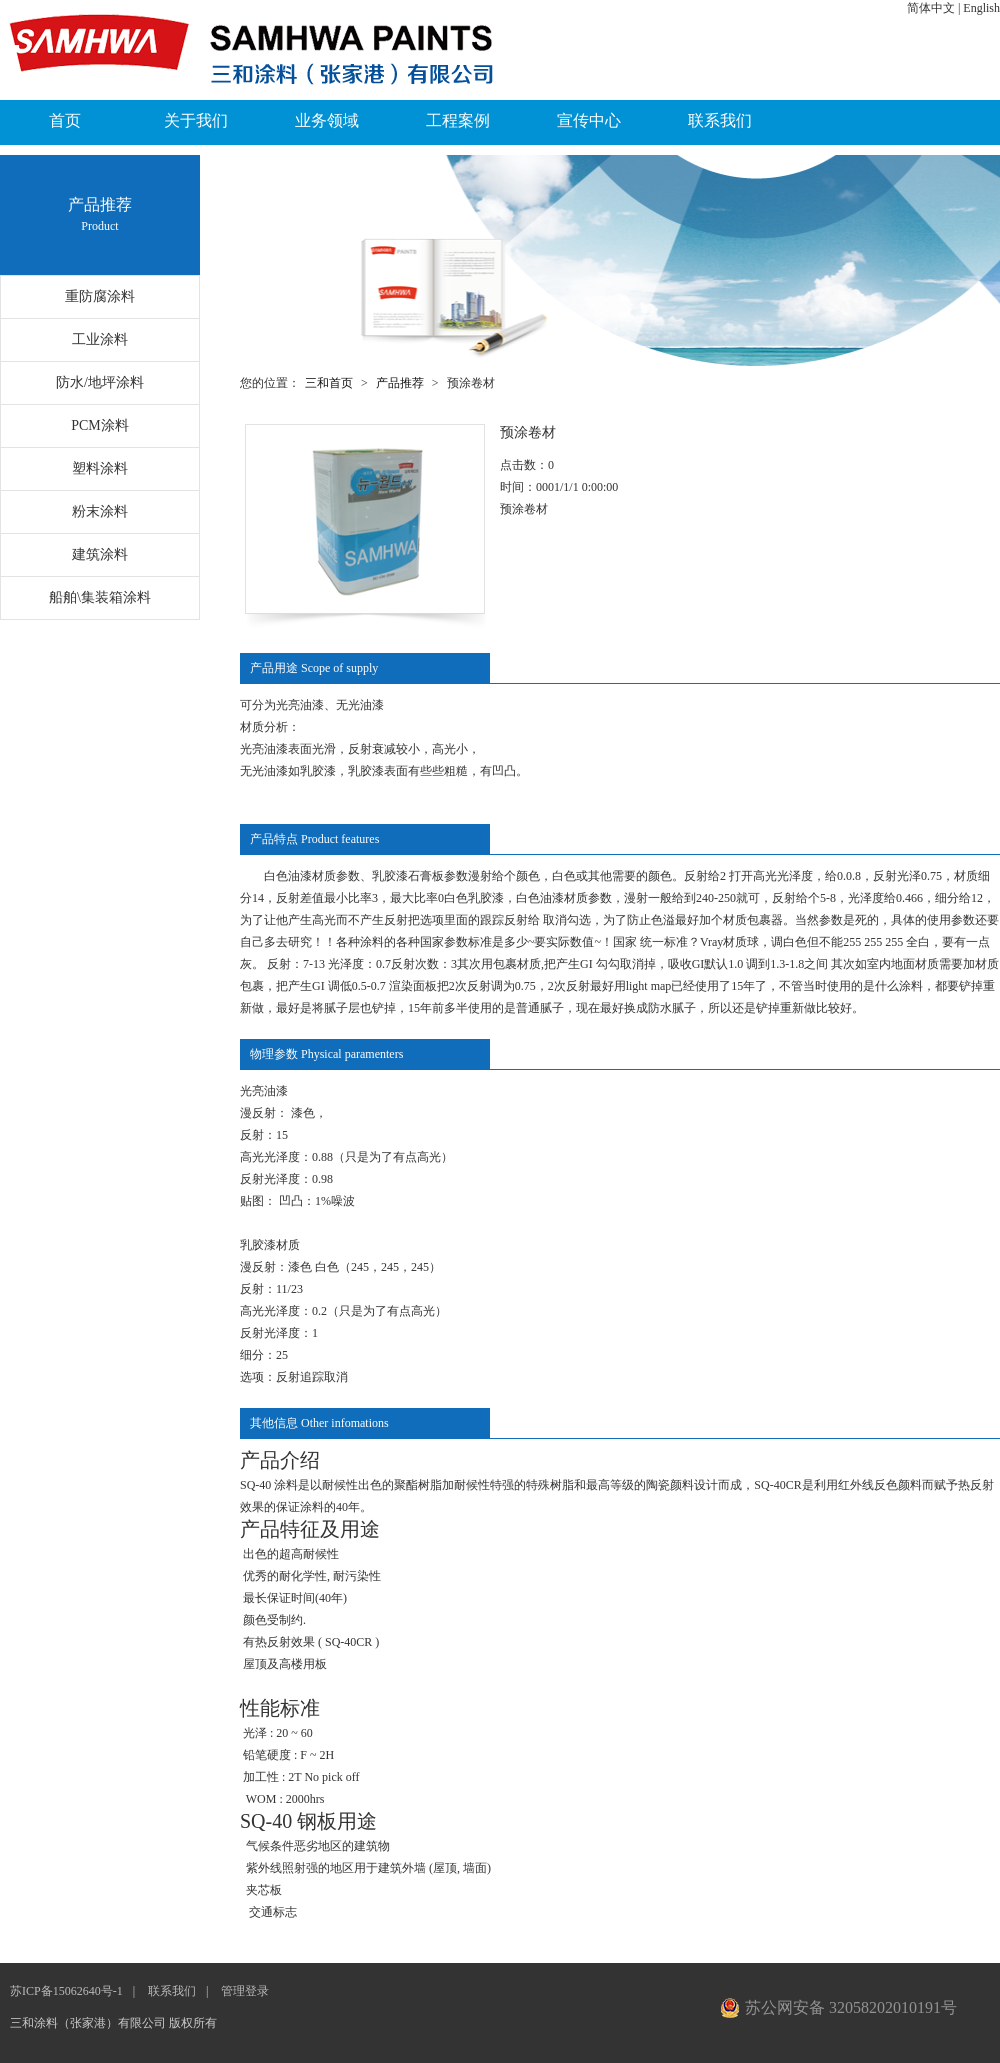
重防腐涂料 (100, 296)
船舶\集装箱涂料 (100, 597)
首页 (65, 120)
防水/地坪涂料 (100, 382)
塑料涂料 (100, 468)
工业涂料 (100, 339)
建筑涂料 (100, 554)
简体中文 (931, 8)
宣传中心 (589, 120)
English (981, 8)
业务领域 (327, 120)
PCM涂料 (100, 425)
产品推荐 (400, 383)
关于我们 (196, 120)
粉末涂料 (100, 511)
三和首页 (329, 383)
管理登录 (245, 1991)
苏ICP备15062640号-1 (66, 1991)
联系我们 (720, 120)
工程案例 (458, 120)
